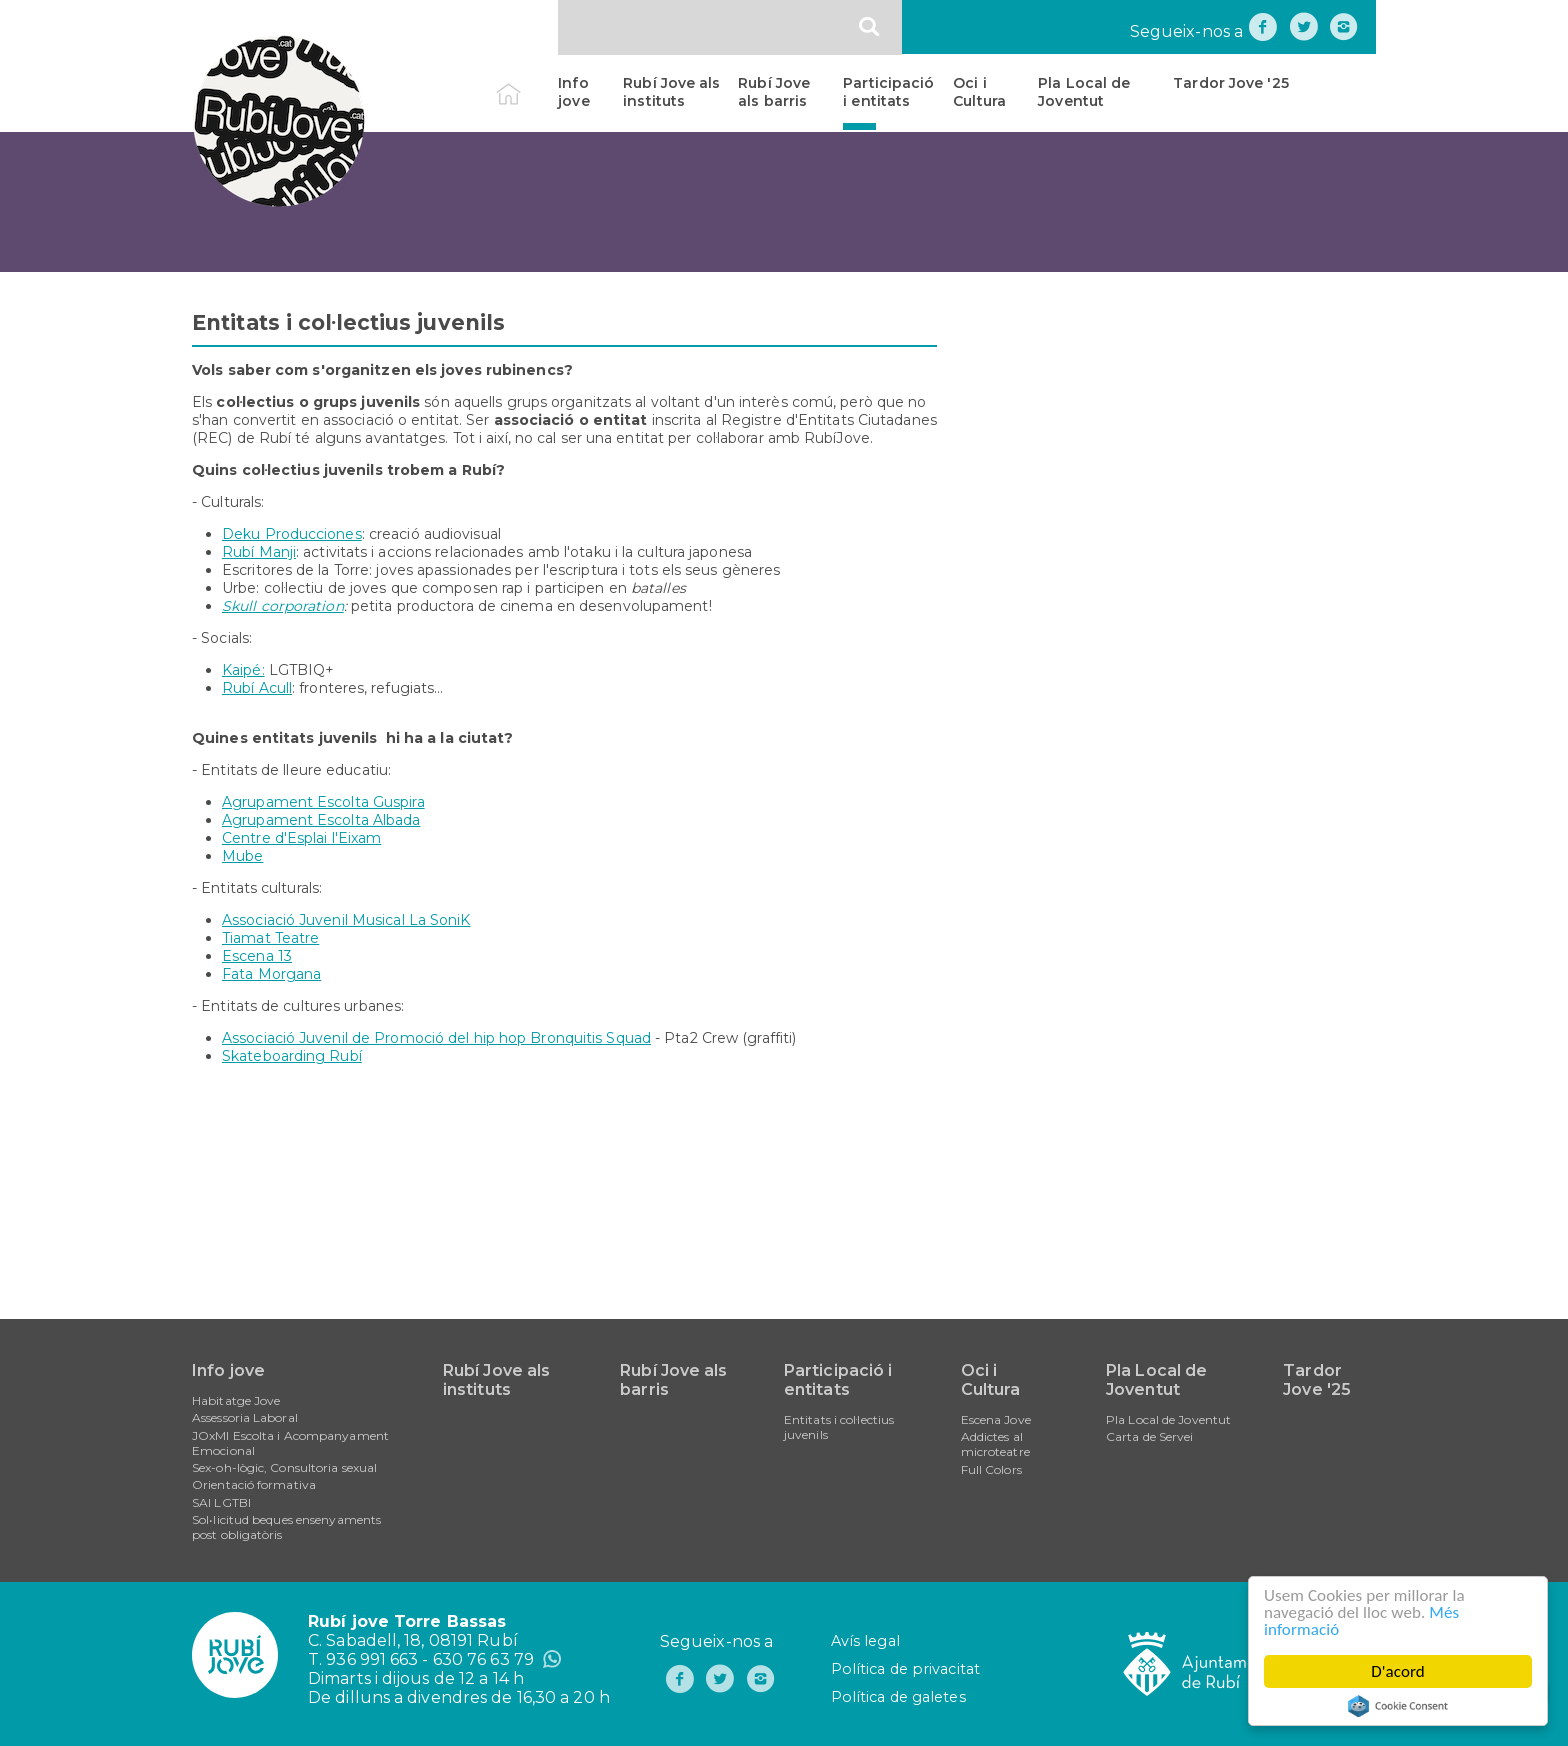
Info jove (573, 92)
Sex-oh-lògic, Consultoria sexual (284, 1467)
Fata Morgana (271, 974)
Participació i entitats (888, 92)
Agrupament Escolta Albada (321, 820)
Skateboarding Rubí (292, 1056)
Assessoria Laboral (245, 1417)
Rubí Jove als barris (774, 92)
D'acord (1398, 1671)
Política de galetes (898, 1697)
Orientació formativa (254, 1484)
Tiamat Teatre (270, 938)
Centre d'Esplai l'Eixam (301, 838)
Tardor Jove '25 (1231, 83)
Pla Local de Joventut (1084, 92)
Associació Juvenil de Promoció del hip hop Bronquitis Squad (436, 1038)
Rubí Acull (257, 688)
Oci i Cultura (979, 92)
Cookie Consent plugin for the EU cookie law (1398, 1706)
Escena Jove (996, 1419)
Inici (525, 83)
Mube (242, 856)
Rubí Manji (259, 552)
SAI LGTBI (221, 1502)
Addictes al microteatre (995, 1444)
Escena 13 (257, 956)
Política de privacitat (905, 1669)
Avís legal (865, 1641)
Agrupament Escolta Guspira (323, 802)
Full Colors (991, 1469)
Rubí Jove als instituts (671, 92)
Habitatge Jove (236, 1400)
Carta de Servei (1150, 1436)
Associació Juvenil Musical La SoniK (346, 920)
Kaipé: (243, 670)
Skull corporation (283, 606)
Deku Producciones (292, 534)
